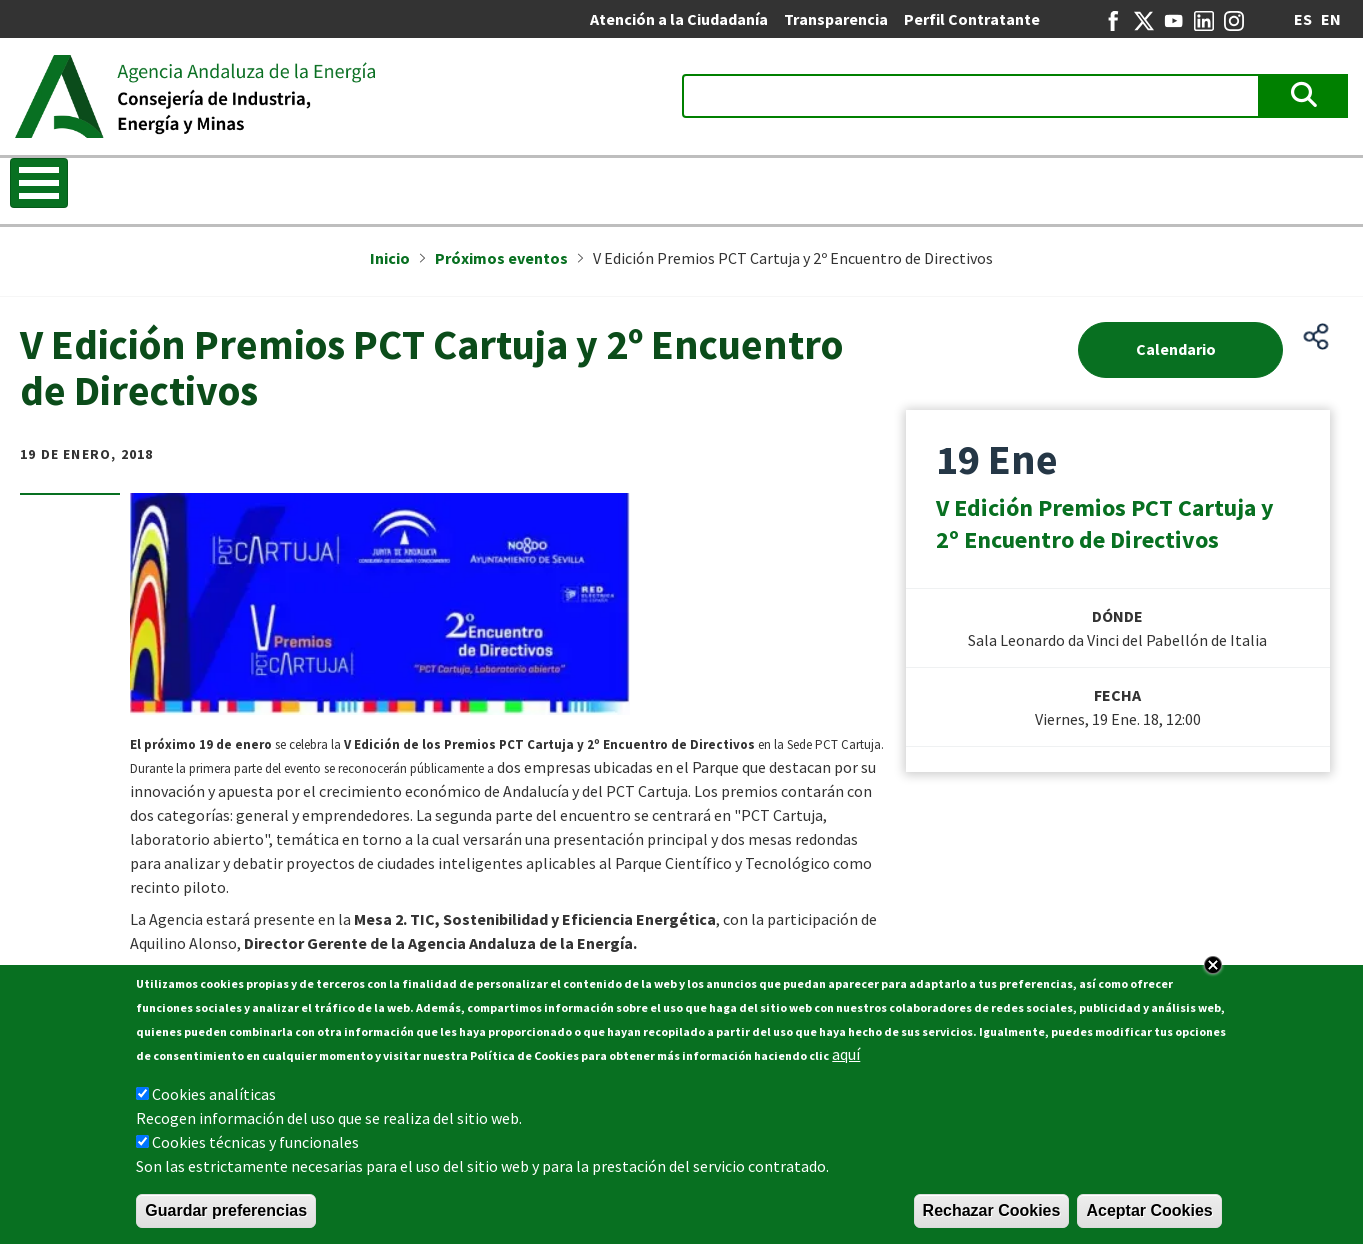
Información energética (539, 185)
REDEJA (1168, 185)
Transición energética (318, 185)
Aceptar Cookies (1149, 1210)
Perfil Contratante (972, 19)
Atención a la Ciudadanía (679, 19)
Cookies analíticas (214, 1094)
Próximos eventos (501, 258)
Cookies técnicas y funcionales (255, 1142)
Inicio (45, 185)
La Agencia (147, 185)
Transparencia (836, 19)
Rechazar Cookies (992, 1210)
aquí (846, 1054)
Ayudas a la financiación (767, 185)
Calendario (1176, 349)
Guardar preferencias (226, 1210)
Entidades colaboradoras (999, 185)
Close (1213, 965)
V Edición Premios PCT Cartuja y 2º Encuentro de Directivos (1105, 523)
